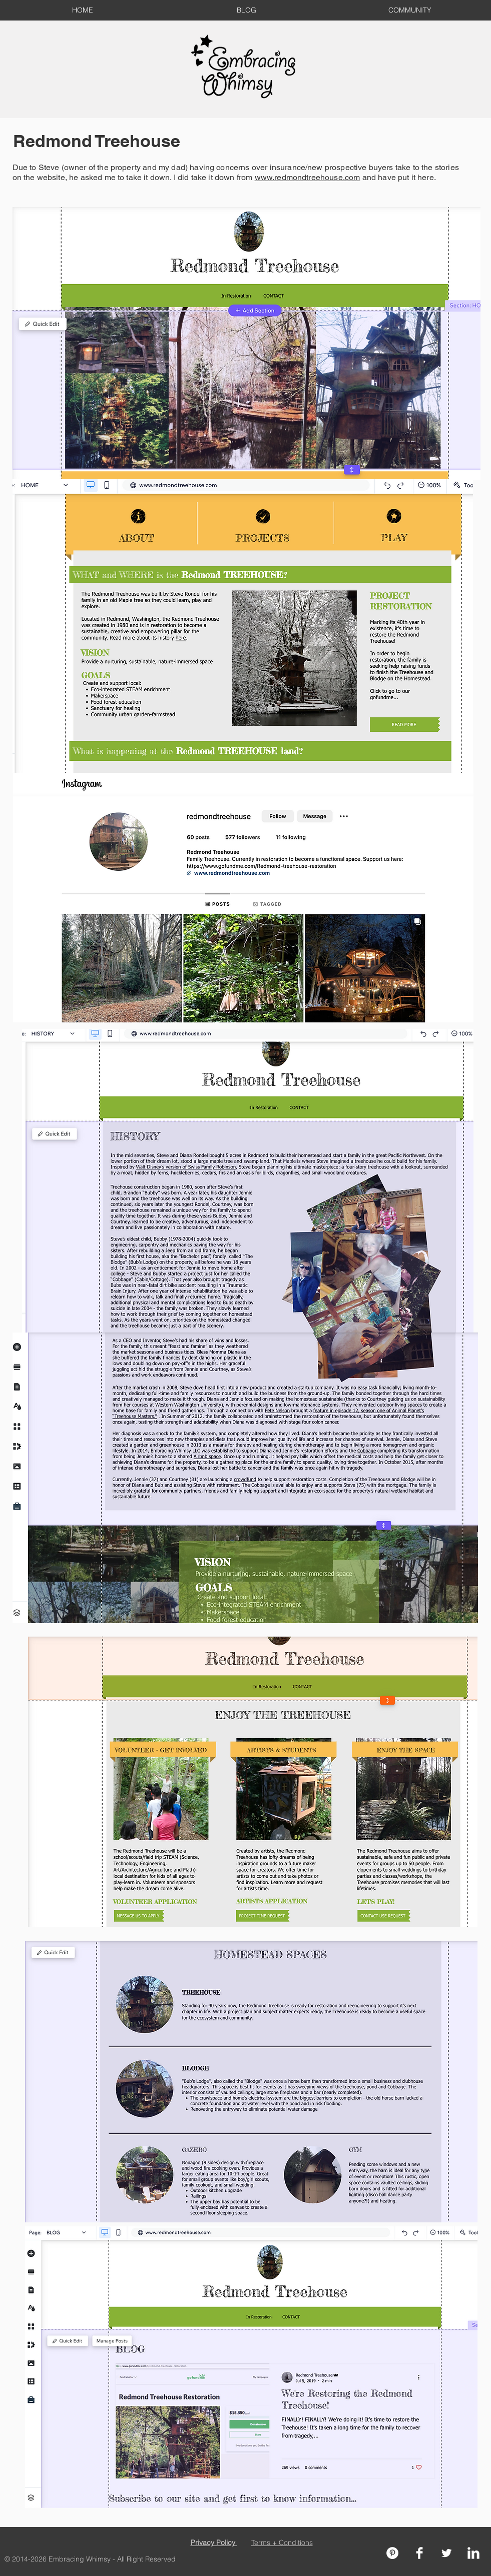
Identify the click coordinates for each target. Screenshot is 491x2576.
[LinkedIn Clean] (473, 2553)
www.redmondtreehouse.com (307, 177)
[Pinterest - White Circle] (392, 2553)
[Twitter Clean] (446, 2553)
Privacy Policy (214, 2542)
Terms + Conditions (282, 2542)
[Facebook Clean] (419, 2553)
